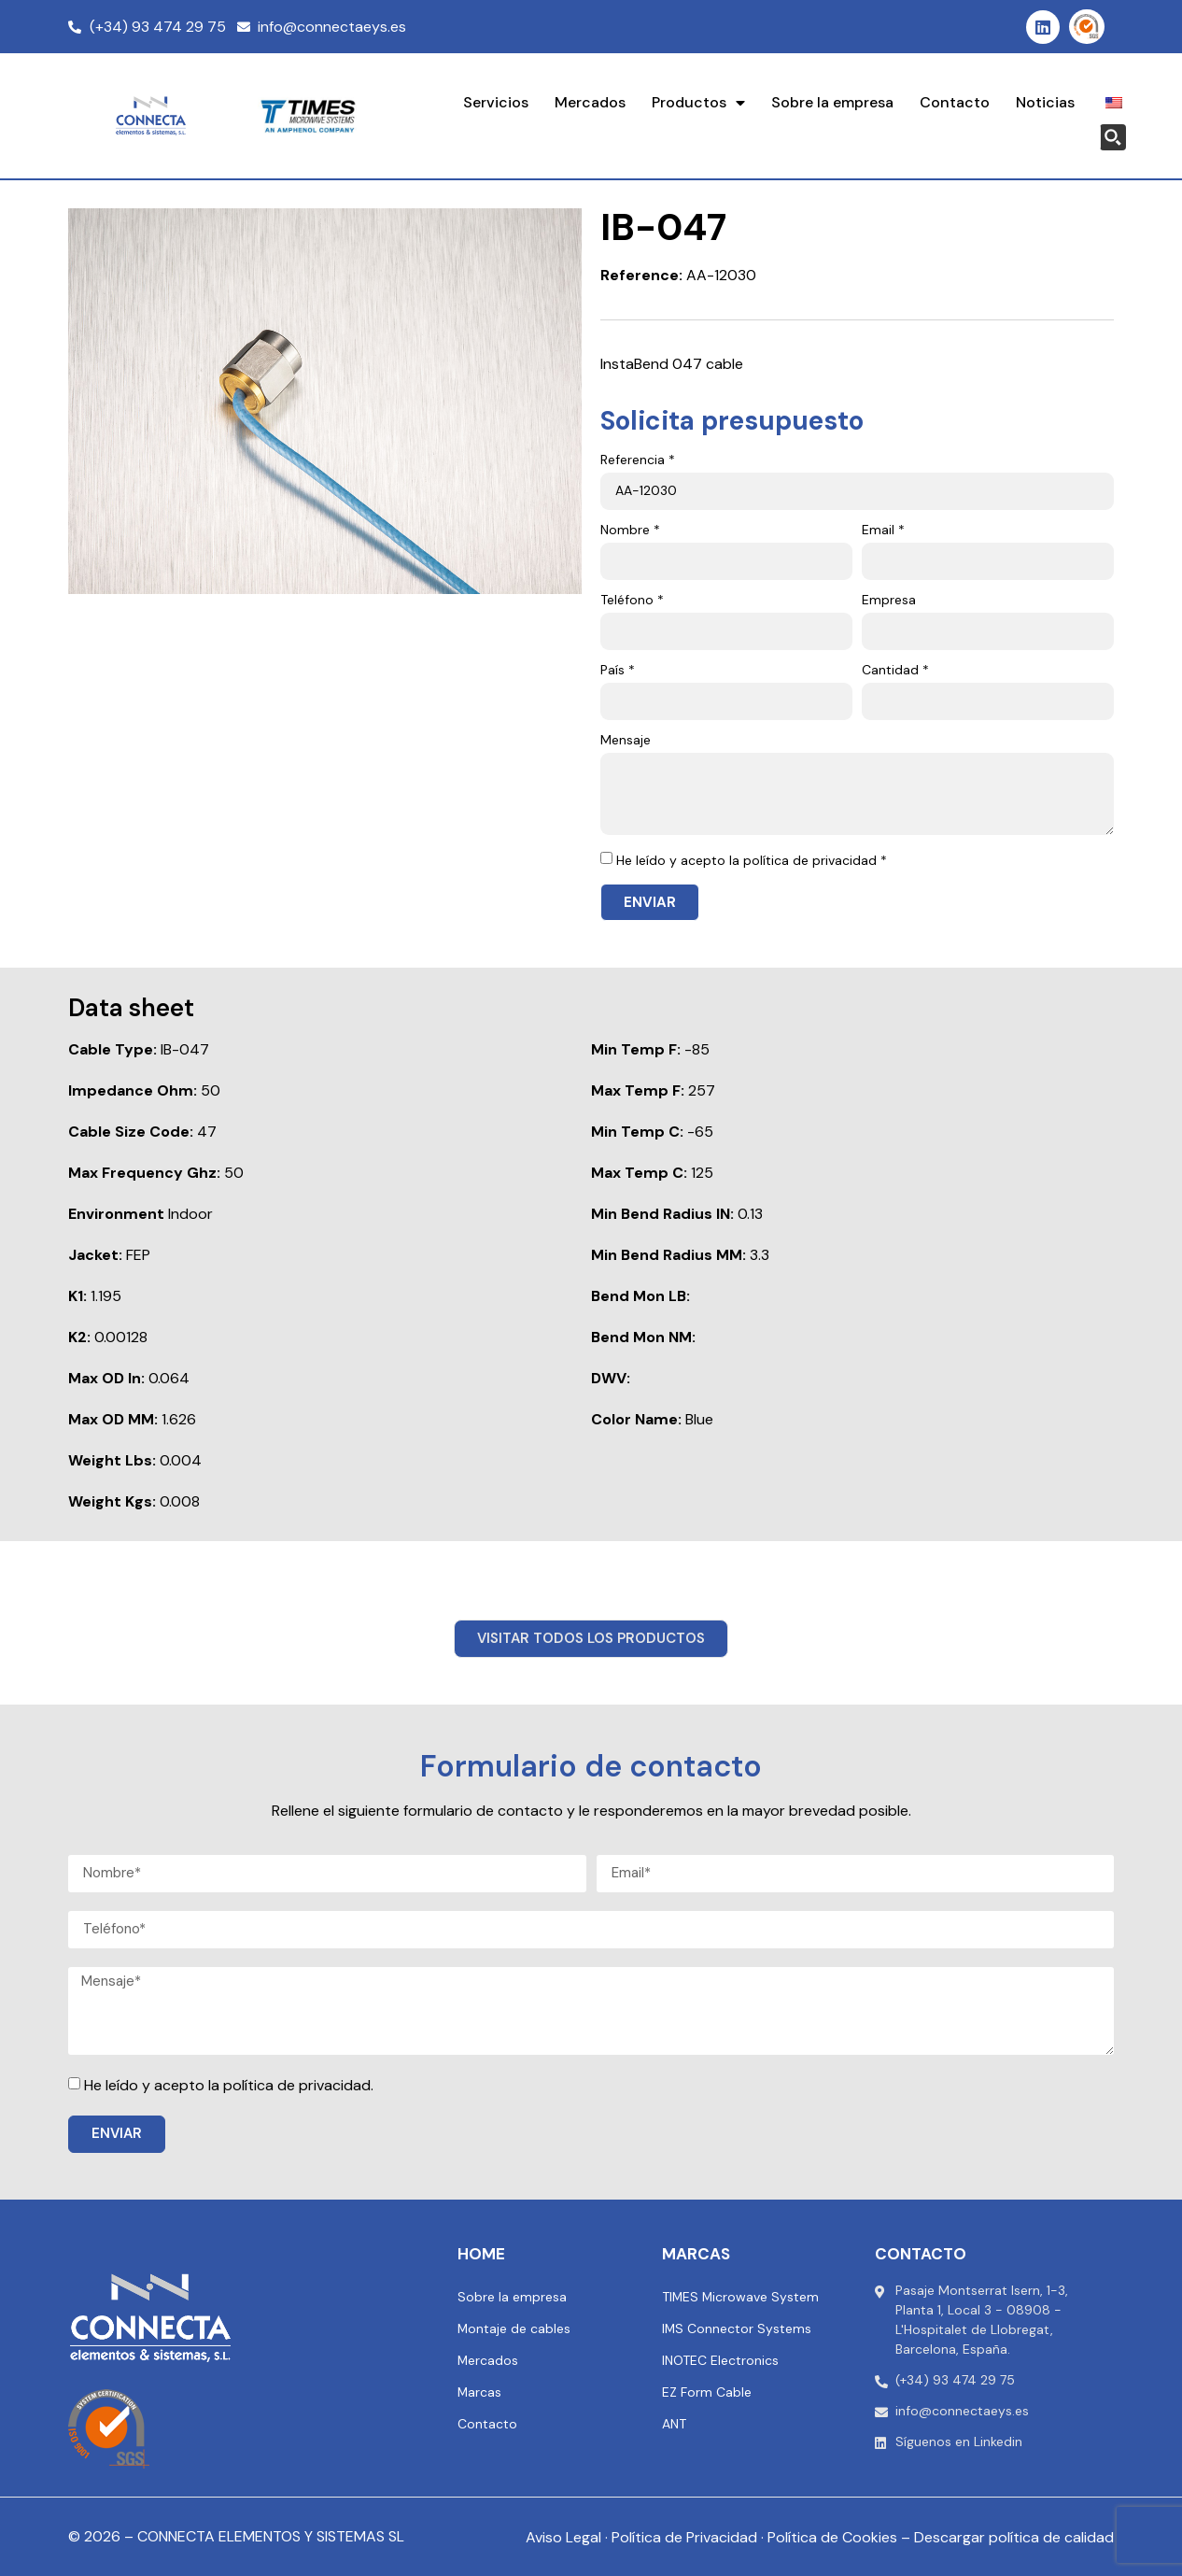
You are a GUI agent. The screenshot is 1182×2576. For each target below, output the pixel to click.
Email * (883, 530)
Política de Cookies (832, 2537)
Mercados (590, 102)
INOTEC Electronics (720, 2360)
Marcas (479, 2392)
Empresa (889, 600)
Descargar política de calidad (1014, 2537)
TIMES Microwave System (741, 2296)
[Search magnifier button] (1113, 137)
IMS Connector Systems (737, 2328)
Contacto (955, 102)
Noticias (1045, 102)
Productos (698, 103)
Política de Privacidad (684, 2537)
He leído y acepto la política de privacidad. (228, 2085)
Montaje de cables (514, 2328)
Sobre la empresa (832, 102)
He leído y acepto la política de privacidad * (751, 860)
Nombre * (630, 530)
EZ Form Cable (707, 2392)
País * (617, 670)
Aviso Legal (563, 2537)
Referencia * (637, 460)
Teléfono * (632, 600)
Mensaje (625, 740)
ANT (674, 2423)
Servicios (495, 102)
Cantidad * (895, 670)
